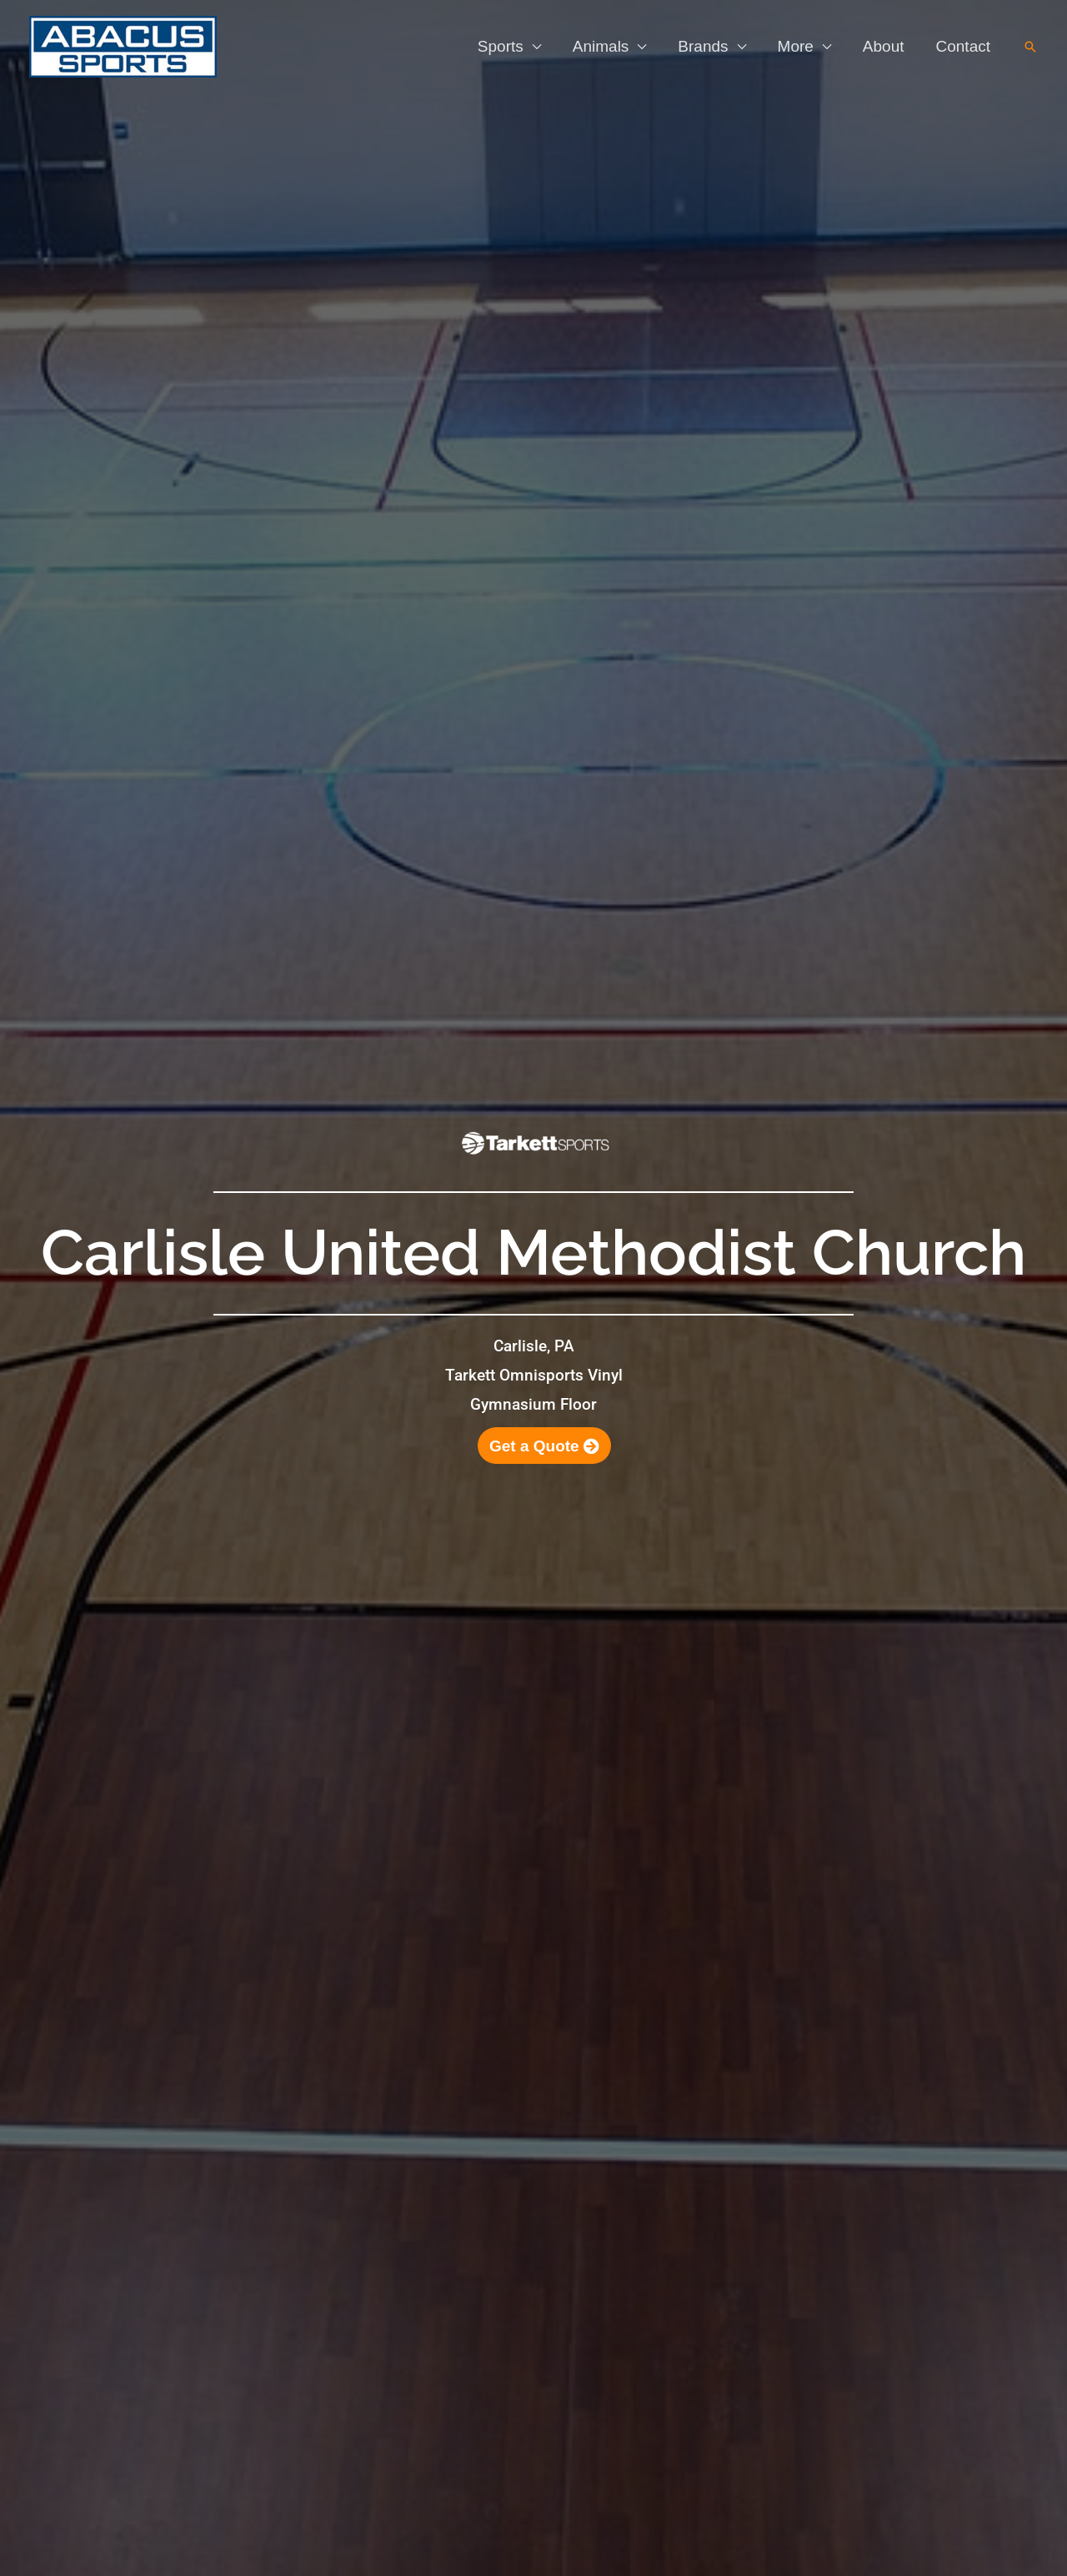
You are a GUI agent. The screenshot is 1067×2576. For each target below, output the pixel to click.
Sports (500, 46)
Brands (703, 46)
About (883, 46)
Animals (601, 46)
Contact (963, 46)
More (796, 46)
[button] (1030, 46)
